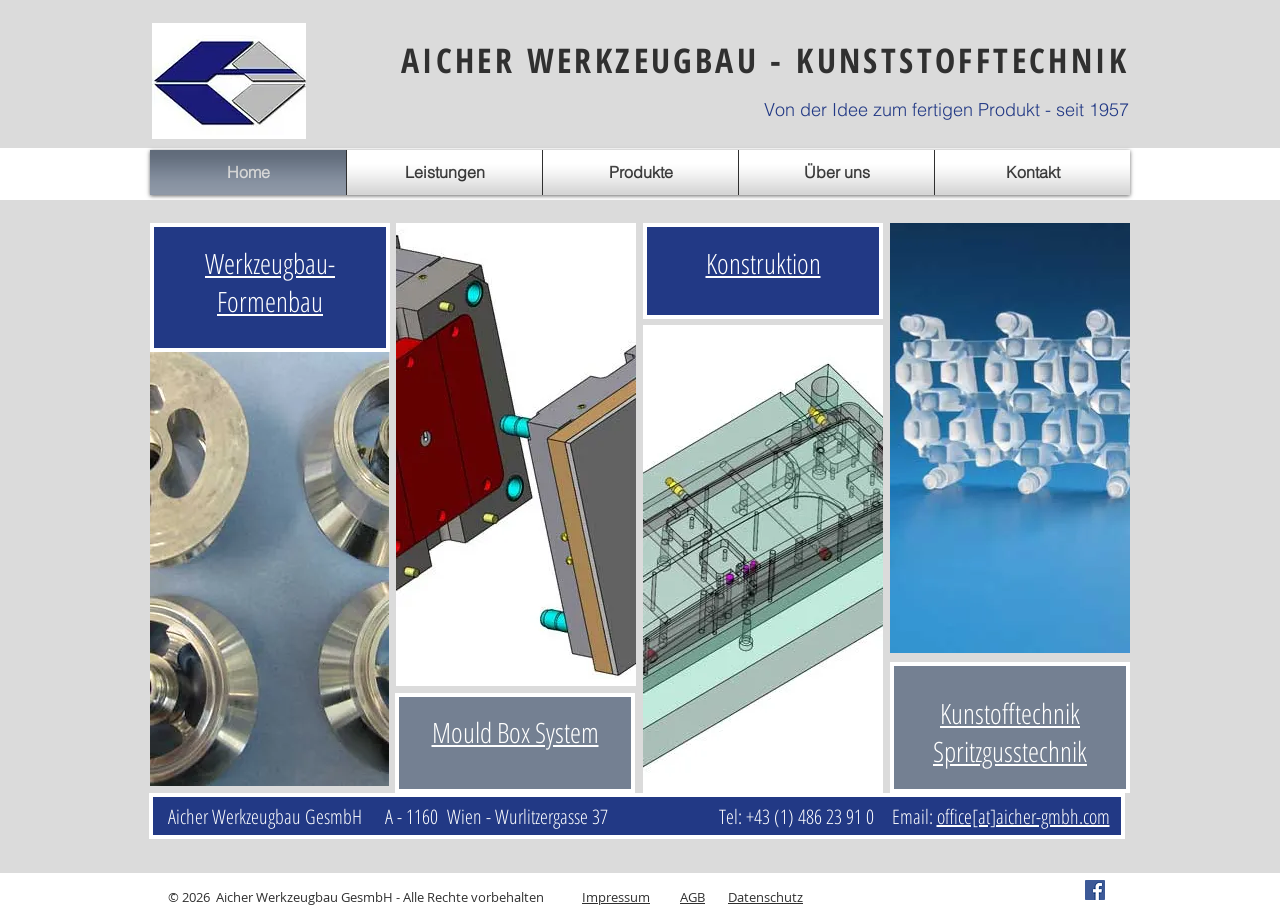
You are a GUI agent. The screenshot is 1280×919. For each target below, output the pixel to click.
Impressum (616, 897)
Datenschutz (765, 897)
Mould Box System (515, 732)
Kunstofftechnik (1010, 713)
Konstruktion (763, 263)
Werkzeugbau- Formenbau (270, 282)
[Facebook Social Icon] (1095, 890)
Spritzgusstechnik (1010, 751)
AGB (692, 897)
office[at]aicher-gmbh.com (1023, 816)
